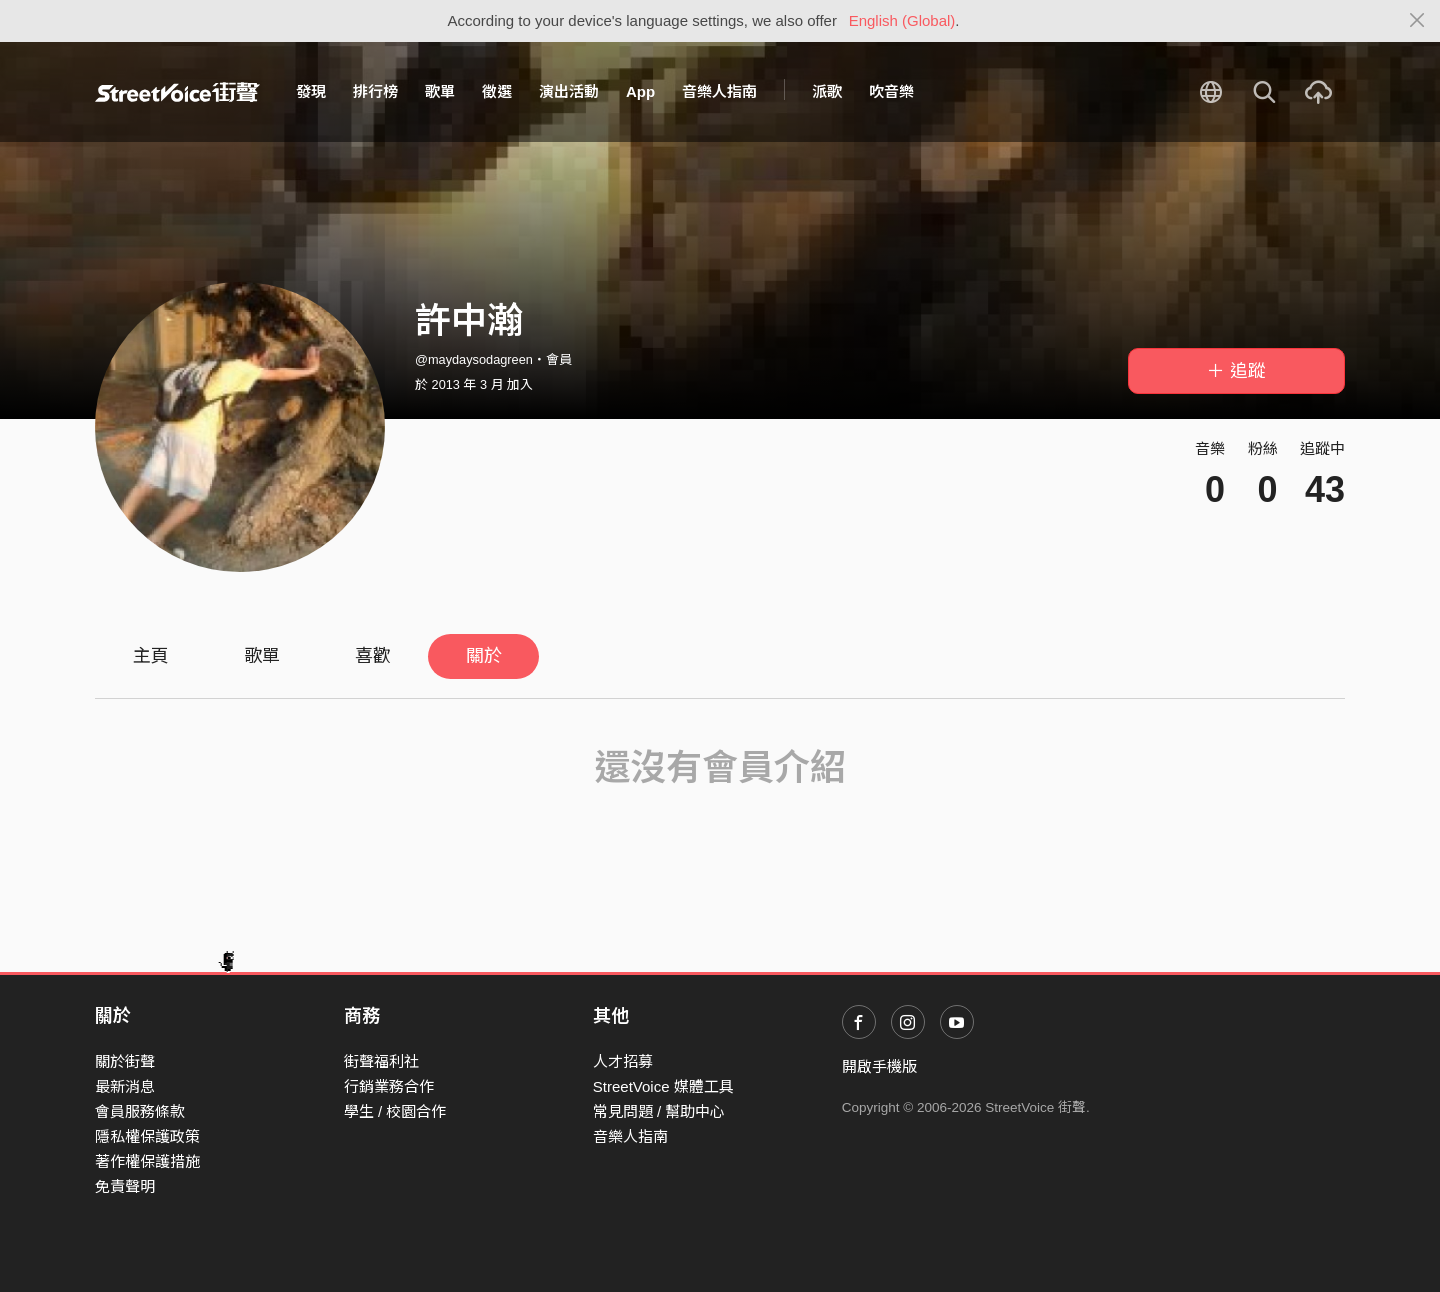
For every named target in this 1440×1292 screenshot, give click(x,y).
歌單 (440, 91)
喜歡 (373, 656)
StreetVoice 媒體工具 (663, 1086)
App (640, 91)
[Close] (1417, 21)
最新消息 (125, 1086)
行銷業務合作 (389, 1086)
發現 (311, 91)
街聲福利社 (381, 1061)
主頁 (151, 656)
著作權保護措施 (147, 1161)
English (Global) (902, 20)
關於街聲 (125, 1061)
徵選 (497, 91)
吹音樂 (891, 91)
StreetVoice (177, 92)
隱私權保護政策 (147, 1136)
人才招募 (623, 1061)
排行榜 (375, 91)
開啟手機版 (879, 1066)
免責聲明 (125, 1186)
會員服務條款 (140, 1111)
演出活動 (569, 91)
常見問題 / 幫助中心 (659, 1111)
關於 (484, 656)
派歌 (827, 91)
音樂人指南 (719, 91)
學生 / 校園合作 (395, 1111)
